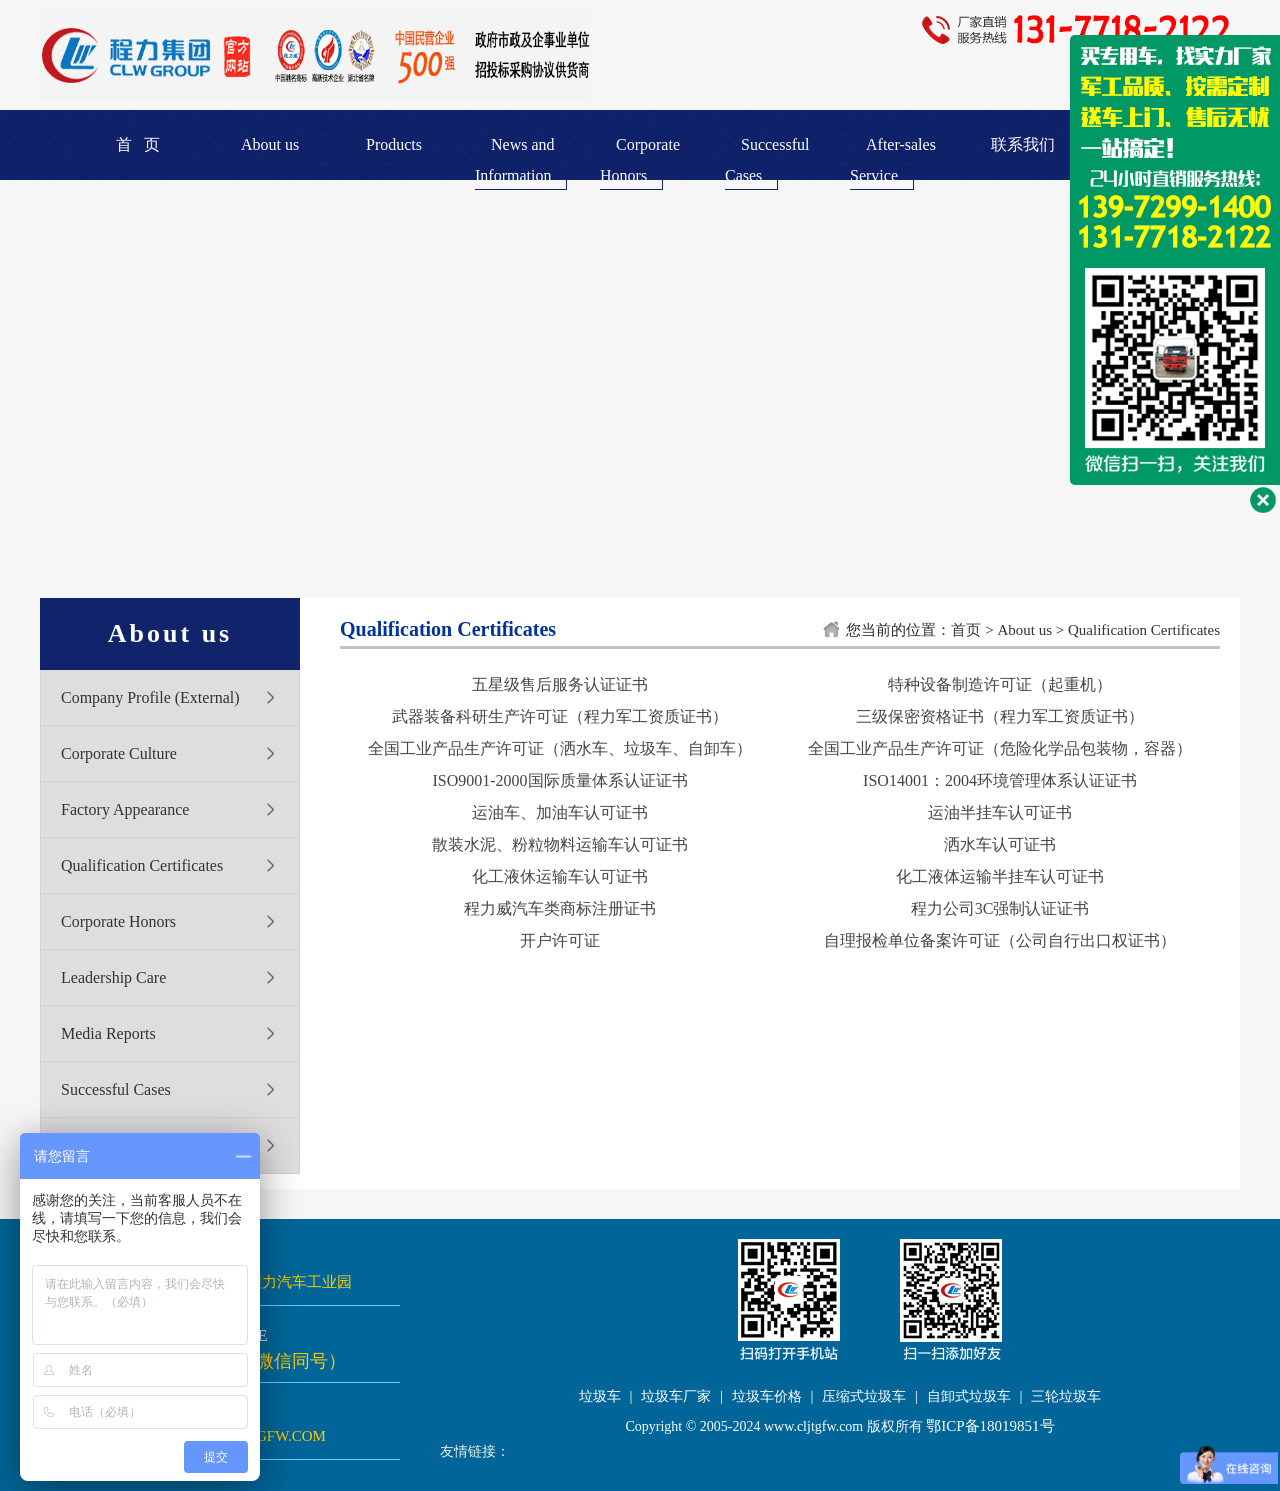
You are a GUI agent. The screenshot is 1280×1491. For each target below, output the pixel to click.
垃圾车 (600, 1396)
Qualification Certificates (142, 865)
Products (394, 144)
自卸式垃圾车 (969, 1396)
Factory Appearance (125, 809)
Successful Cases (116, 1089)
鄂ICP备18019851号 (990, 1426)
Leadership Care (113, 977)
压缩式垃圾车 (864, 1396)
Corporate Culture (119, 753)
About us (270, 144)
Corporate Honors (118, 921)
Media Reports (108, 1033)
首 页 (138, 144)
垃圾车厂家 (676, 1396)
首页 (966, 630)
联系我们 (1023, 144)
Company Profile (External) (150, 697)
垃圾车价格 (767, 1396)
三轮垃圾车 (1066, 1396)
